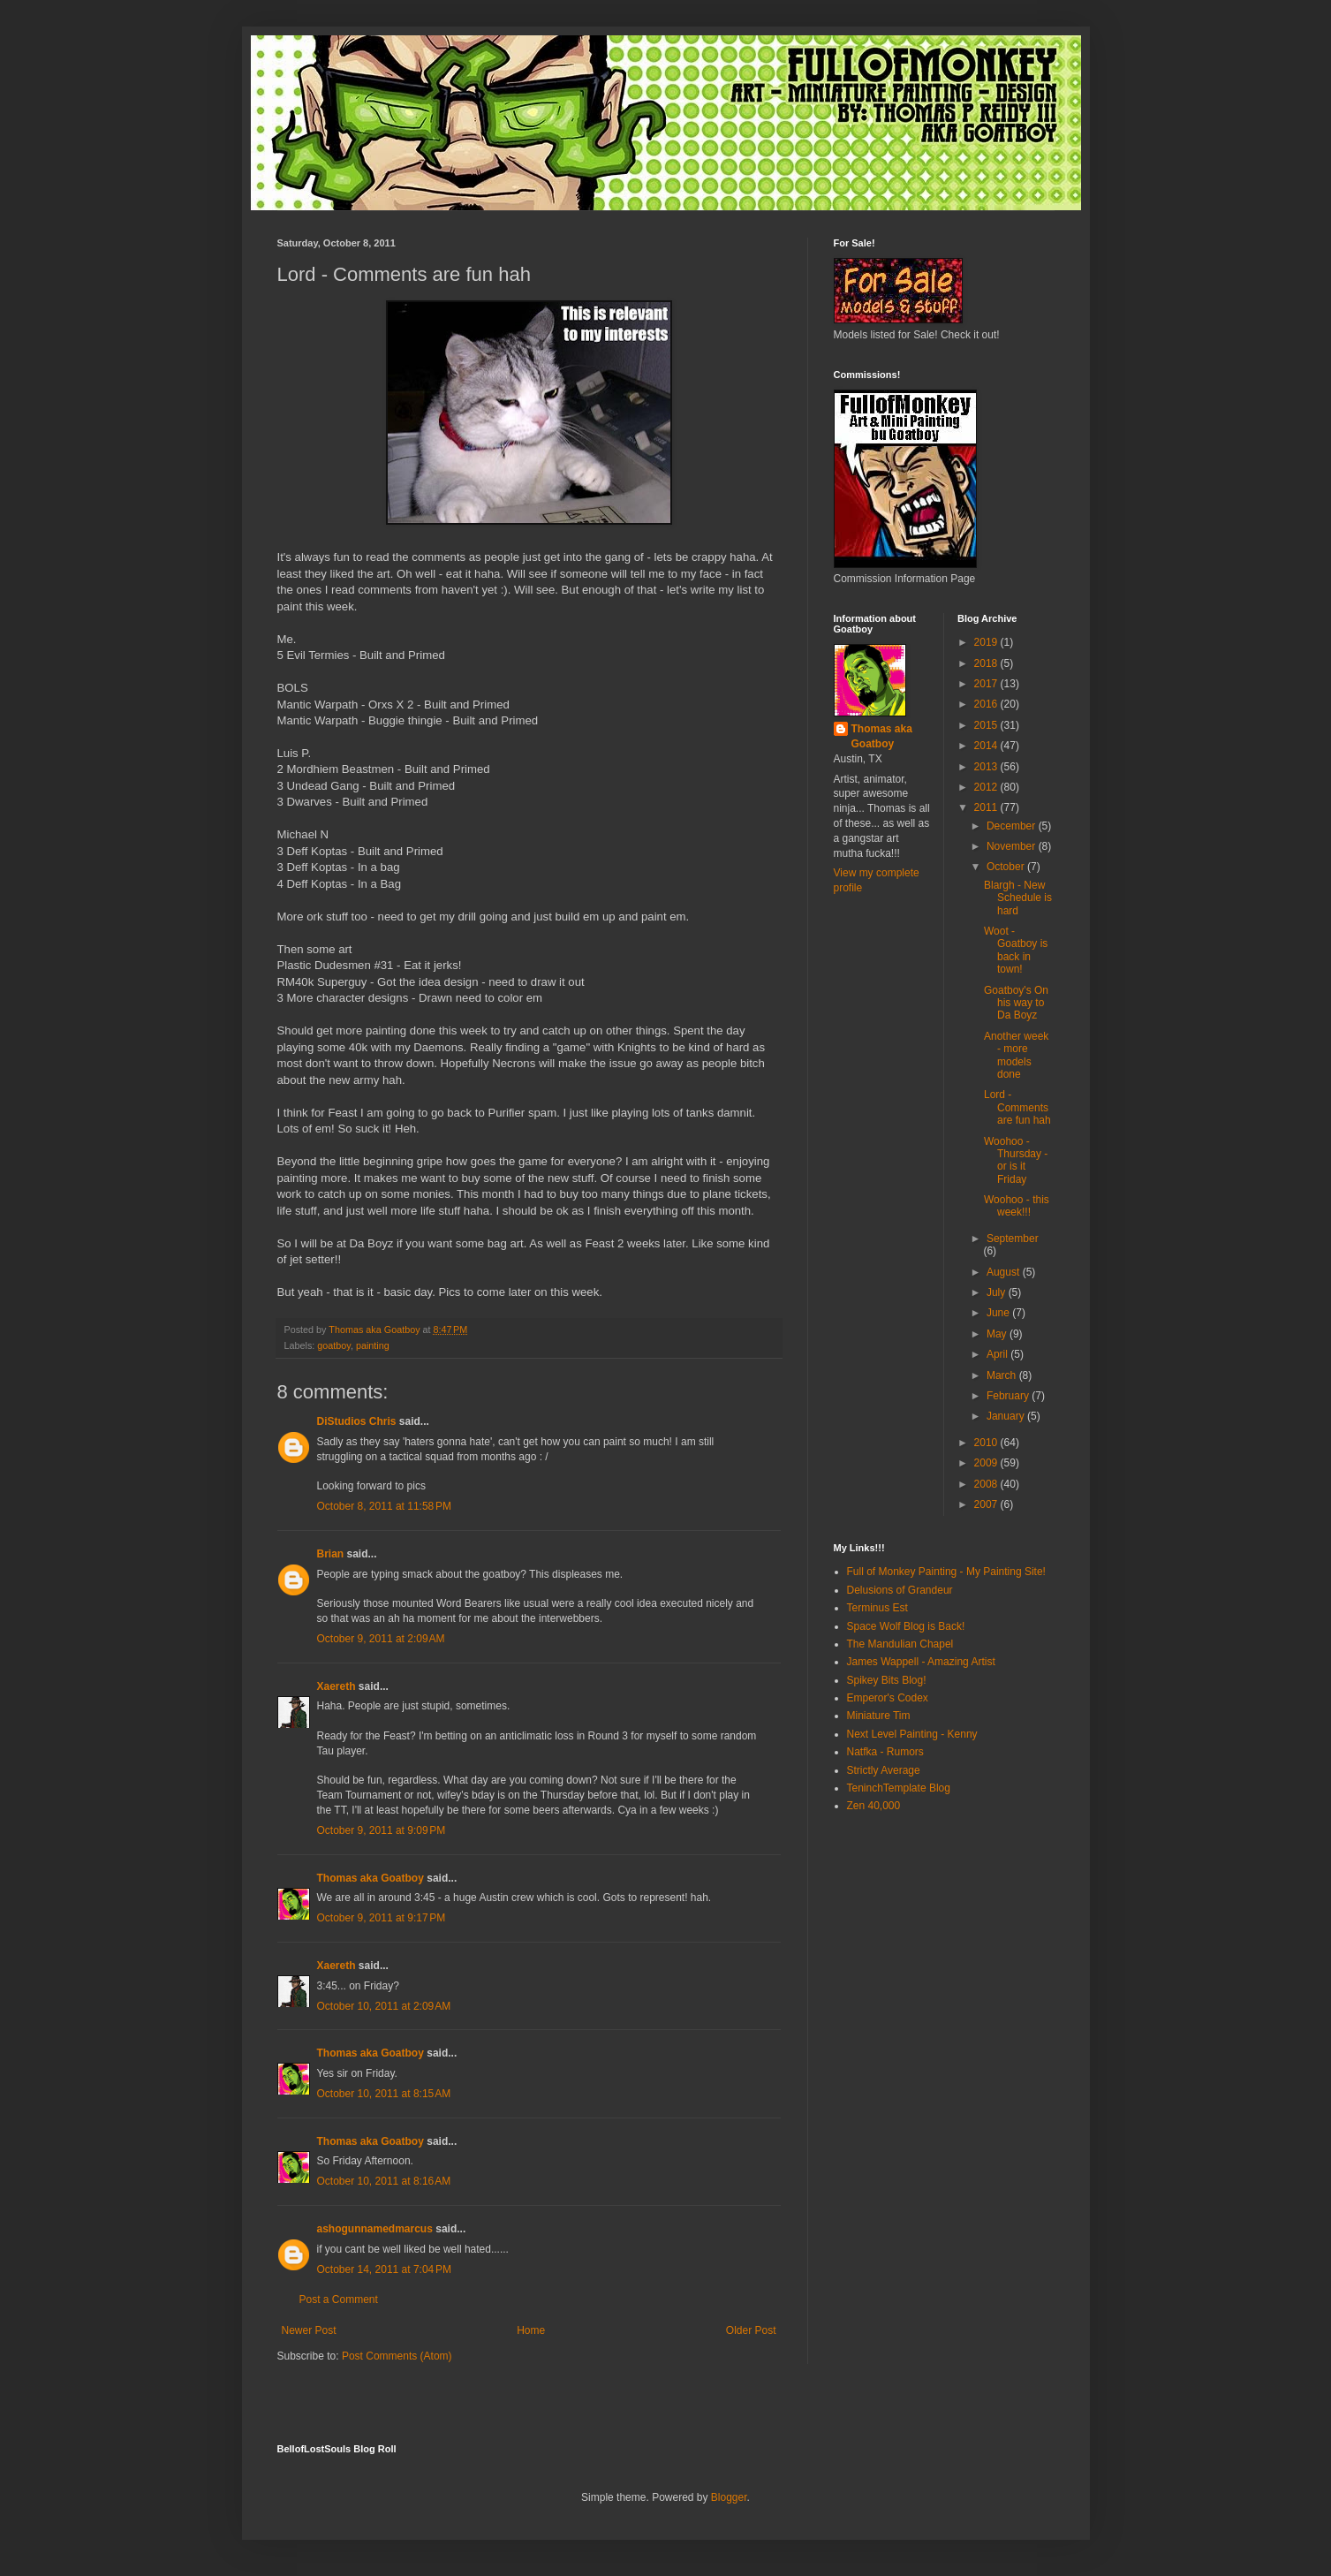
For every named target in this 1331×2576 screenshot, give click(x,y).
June (999, 1313)
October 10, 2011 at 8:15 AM (384, 2093)
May (998, 1334)
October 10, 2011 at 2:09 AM (384, 2006)
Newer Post (309, 2330)
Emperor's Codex (887, 1698)
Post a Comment (338, 2299)
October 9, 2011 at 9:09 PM (381, 1830)
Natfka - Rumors (885, 1752)
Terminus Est (877, 1608)
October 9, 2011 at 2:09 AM (381, 1639)
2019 (987, 642)
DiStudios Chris (357, 1421)
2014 (987, 745)
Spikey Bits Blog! (886, 1680)
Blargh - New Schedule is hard (1018, 898)
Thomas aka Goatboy (370, 1878)
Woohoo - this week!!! (1016, 1205)
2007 (987, 1504)
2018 (987, 663)
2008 (987, 1484)
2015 (987, 725)
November (1013, 846)
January (1007, 1416)
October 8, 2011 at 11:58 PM (384, 1506)
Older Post (751, 2330)
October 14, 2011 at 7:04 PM (384, 2269)
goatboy (334, 1345)
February (1009, 1396)
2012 (987, 787)
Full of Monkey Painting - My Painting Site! (946, 1571)
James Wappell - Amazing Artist (921, 1661)
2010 (987, 1442)
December (1013, 826)
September (1013, 1238)
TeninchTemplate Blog (898, 1788)
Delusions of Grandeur (900, 1590)
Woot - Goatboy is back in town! (1015, 950)
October (1007, 866)
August (1005, 1272)
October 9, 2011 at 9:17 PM (381, 1918)
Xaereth (336, 1686)
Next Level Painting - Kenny (912, 1734)
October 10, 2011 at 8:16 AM (384, 2181)
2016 (987, 704)
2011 (987, 807)
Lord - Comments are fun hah (1017, 1107)
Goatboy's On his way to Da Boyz (1016, 1003)
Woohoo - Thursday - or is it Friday (1015, 1160)
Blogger (729, 2497)
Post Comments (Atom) (397, 2356)
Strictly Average (883, 1770)
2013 (987, 767)
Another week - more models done (1016, 1055)
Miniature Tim (879, 1715)
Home (531, 2330)
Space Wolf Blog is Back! (906, 1626)
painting (372, 1345)
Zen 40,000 (874, 1805)
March (1003, 1375)
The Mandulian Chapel (900, 1644)
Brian (330, 1554)
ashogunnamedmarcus (375, 2229)
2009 (987, 1463)
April (998, 1354)
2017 (987, 684)
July (998, 1292)
